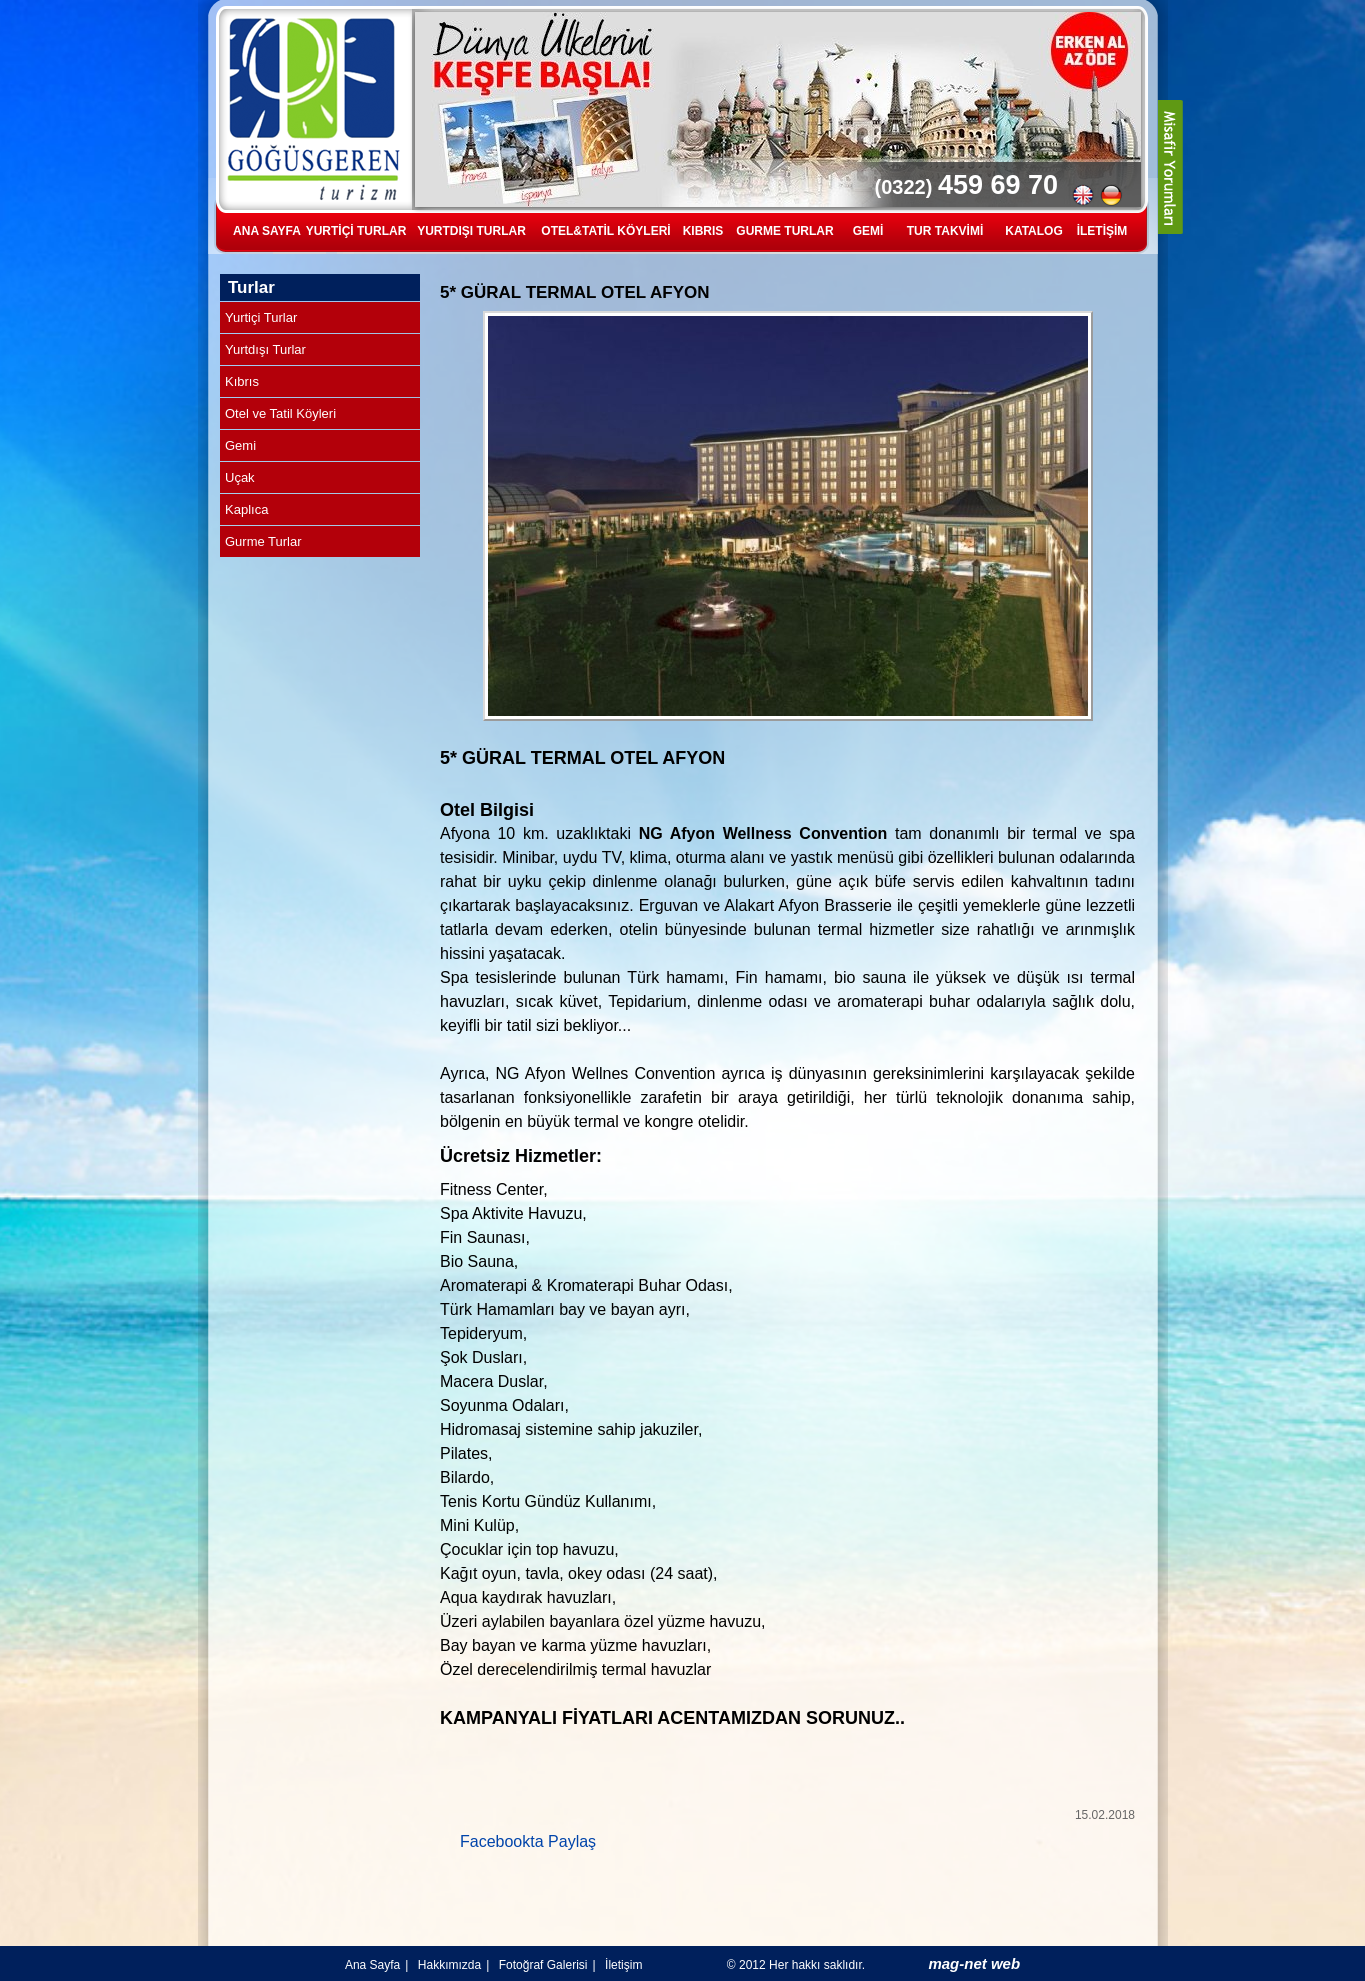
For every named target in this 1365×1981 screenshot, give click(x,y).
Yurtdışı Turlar (265, 349)
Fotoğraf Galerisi (543, 1965)
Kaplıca (246, 509)
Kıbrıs (242, 381)
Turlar (251, 287)
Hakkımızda (449, 1965)
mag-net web (974, 1963)
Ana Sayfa (372, 1965)
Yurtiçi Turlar (261, 317)
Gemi (240, 445)
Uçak (240, 477)
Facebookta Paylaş (528, 1841)
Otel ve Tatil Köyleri (280, 413)
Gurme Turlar (263, 541)
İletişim (623, 1965)
